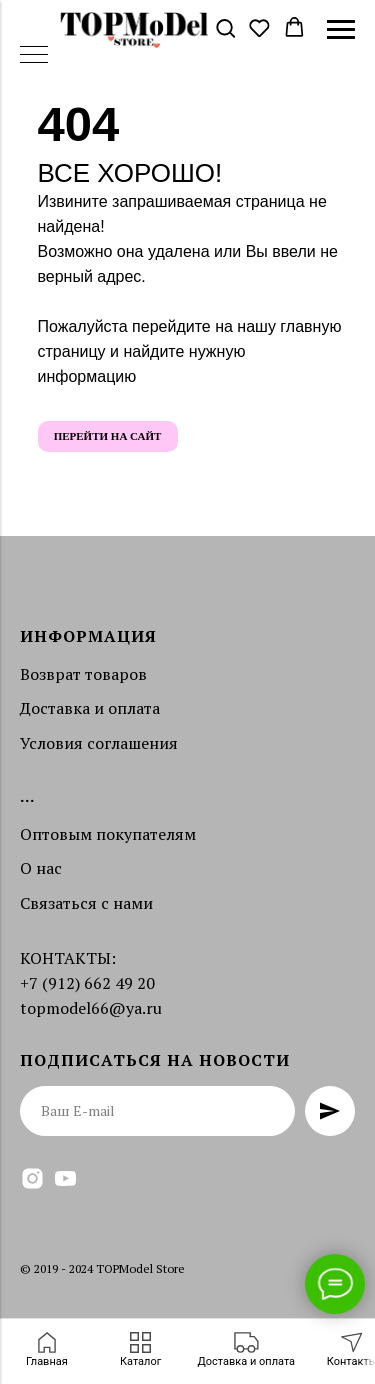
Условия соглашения (99, 743)
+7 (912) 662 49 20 (87, 983)
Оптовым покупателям (108, 834)
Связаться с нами (86, 903)
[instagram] (32, 1178)
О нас (41, 868)
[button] (225, 29)
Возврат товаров (83, 674)
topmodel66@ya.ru (91, 1008)
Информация (88, 636)
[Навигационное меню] (341, 30)
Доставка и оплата (90, 708)
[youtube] (65, 1178)
